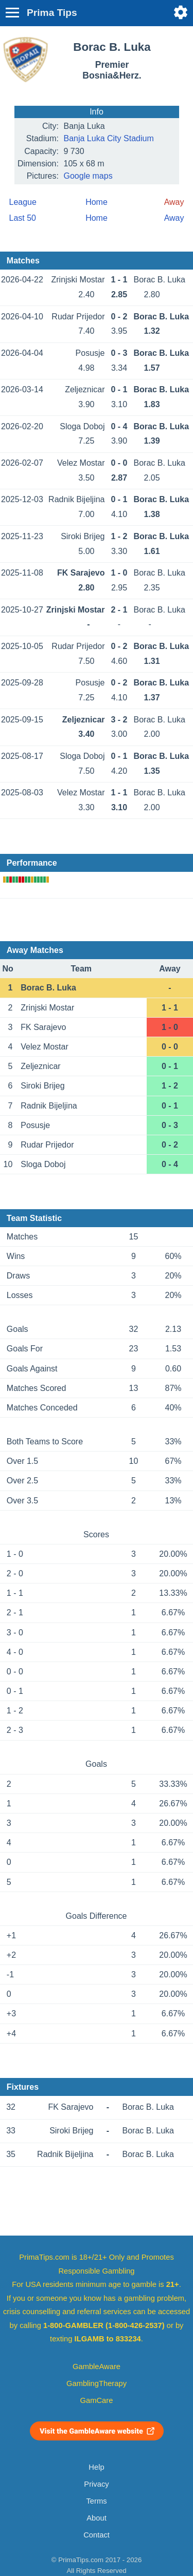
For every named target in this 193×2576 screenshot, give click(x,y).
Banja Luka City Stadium (109, 138)
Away (174, 218)
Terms (96, 2501)
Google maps (88, 175)
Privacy (96, 2484)
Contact (96, 2535)
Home (96, 202)
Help (96, 2467)
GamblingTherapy (96, 2383)
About (96, 2518)
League (23, 202)
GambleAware (96, 2366)
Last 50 (22, 218)
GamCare (96, 2400)
